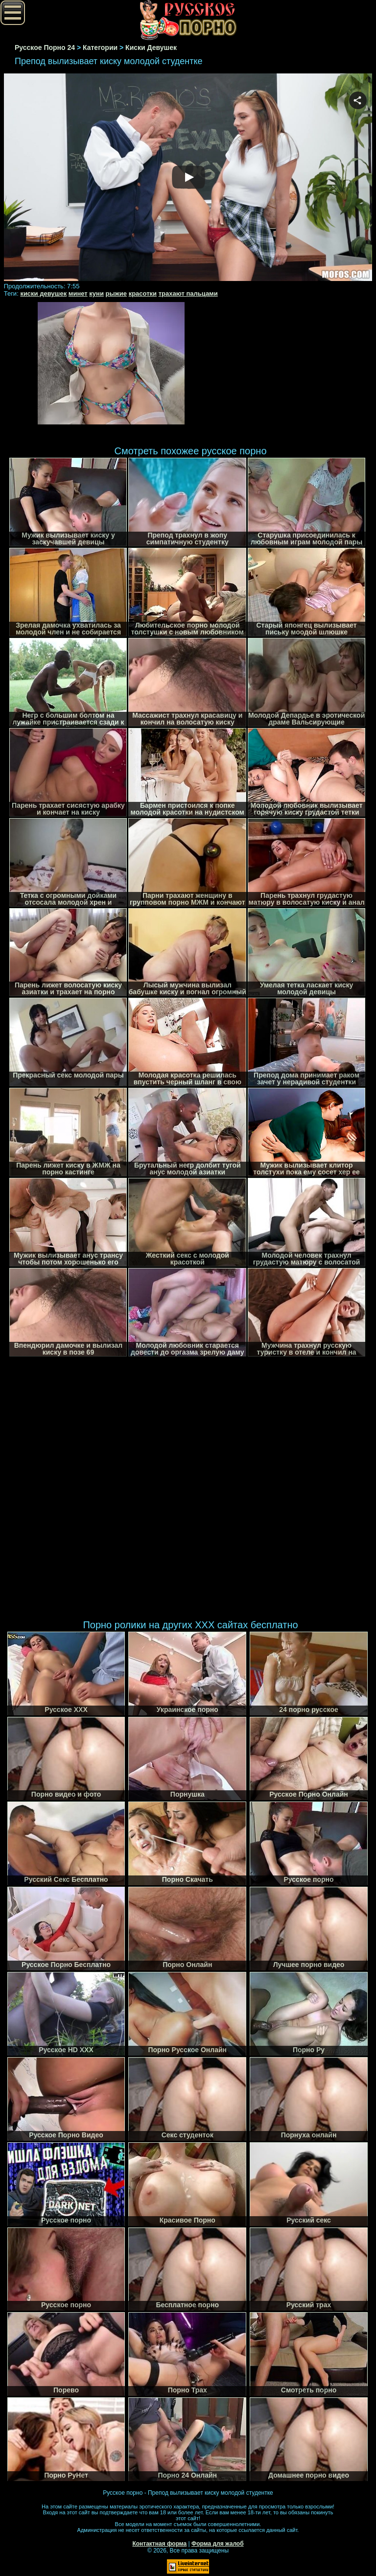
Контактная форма (159, 2543)
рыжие (116, 293)
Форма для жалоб (217, 2543)
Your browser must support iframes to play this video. (188, 177)
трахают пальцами (188, 293)
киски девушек (43, 293)
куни (96, 293)
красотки (143, 293)
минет (78, 293)
